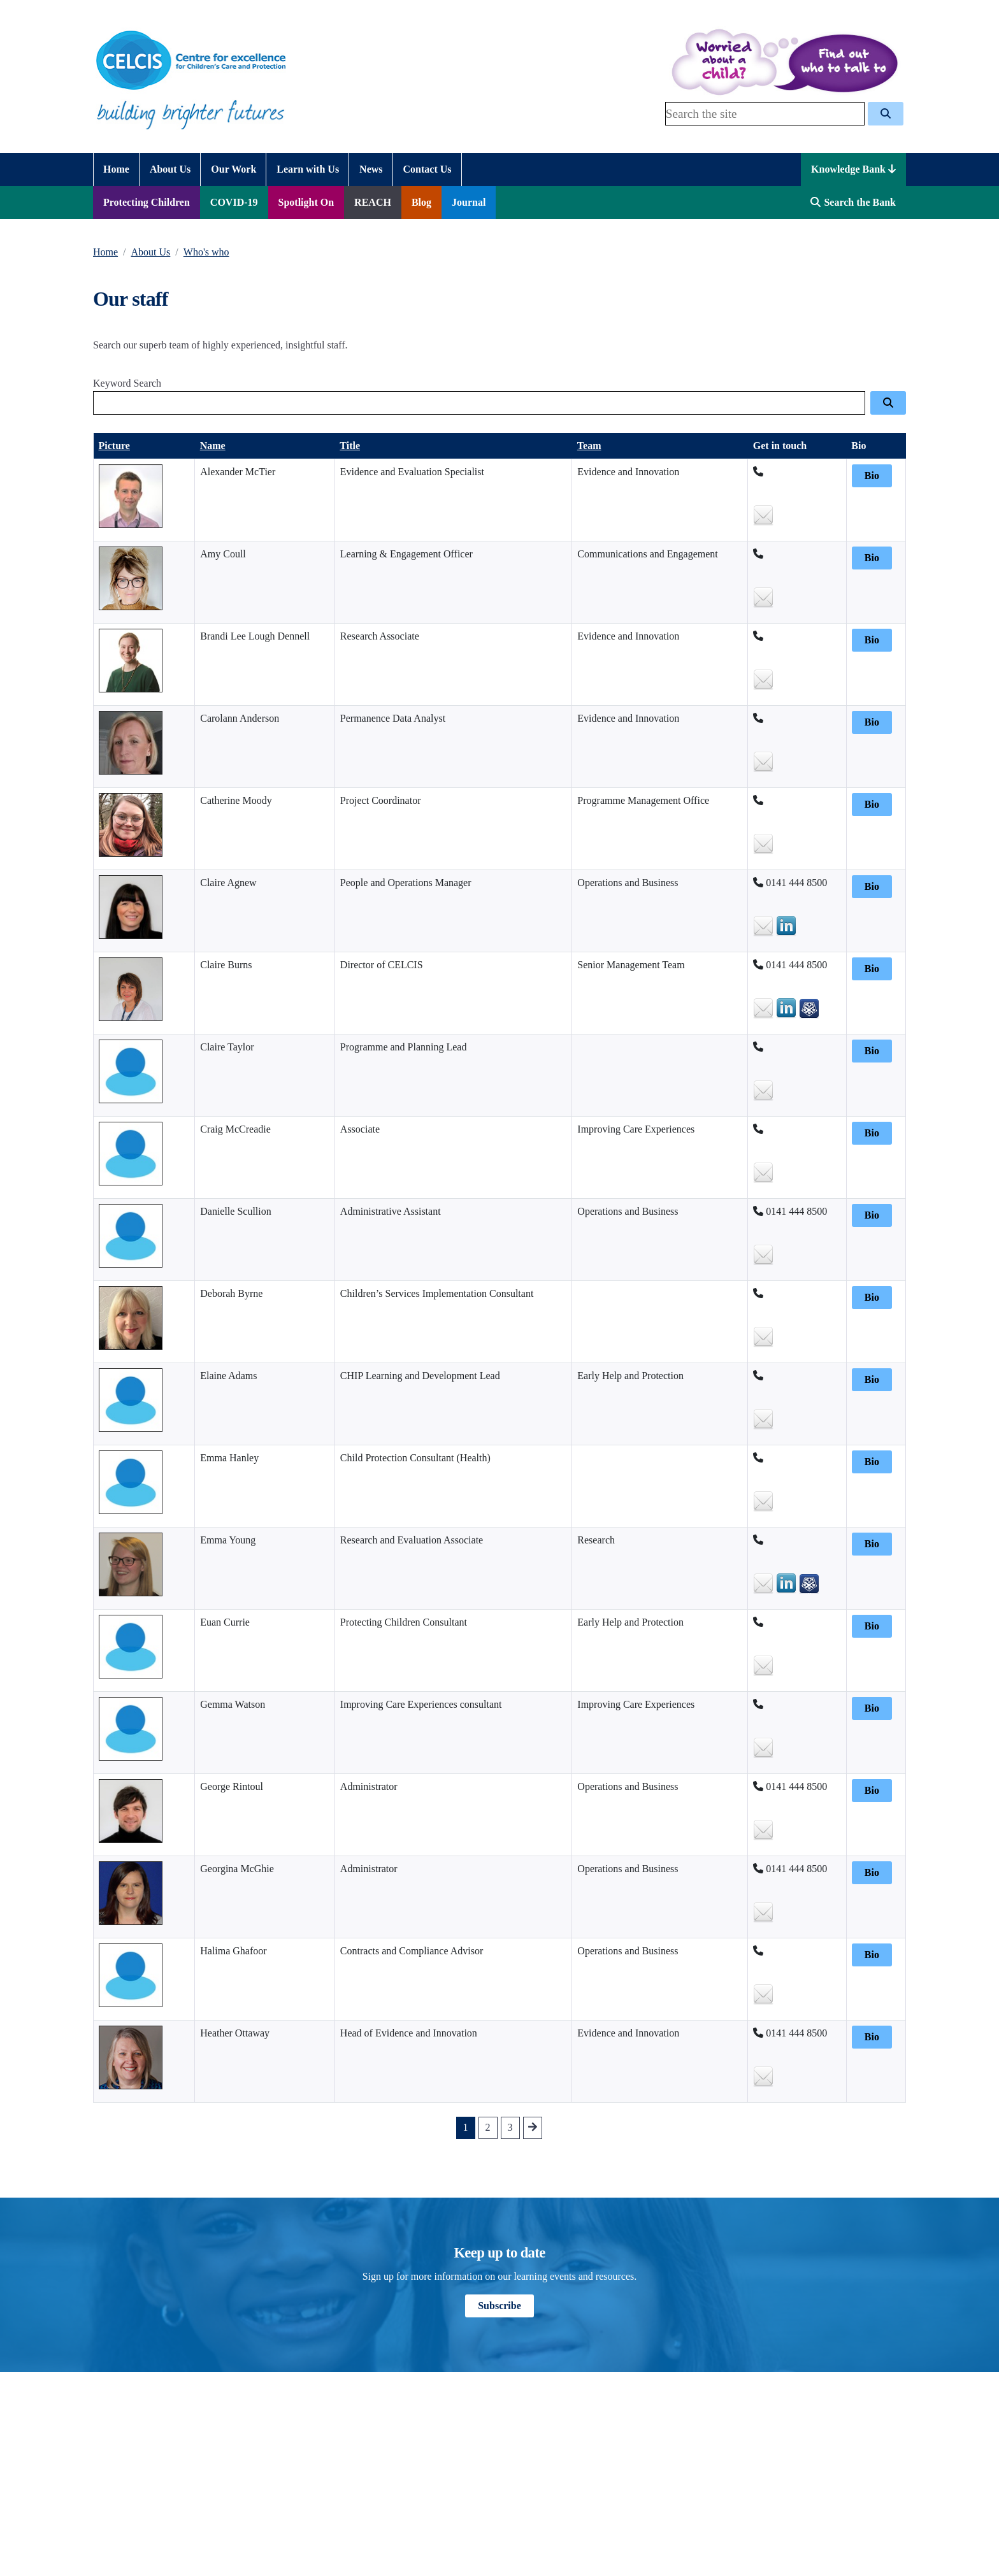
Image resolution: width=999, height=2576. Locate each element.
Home (105, 252)
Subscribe (499, 2305)
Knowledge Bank (853, 169)
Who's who (206, 252)
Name (213, 445)
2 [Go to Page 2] (488, 2127)
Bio (872, 475)
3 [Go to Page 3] (510, 2127)
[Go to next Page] (532, 2128)
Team (589, 445)
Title (350, 445)
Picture (114, 445)
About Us (151, 252)
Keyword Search (127, 383)
